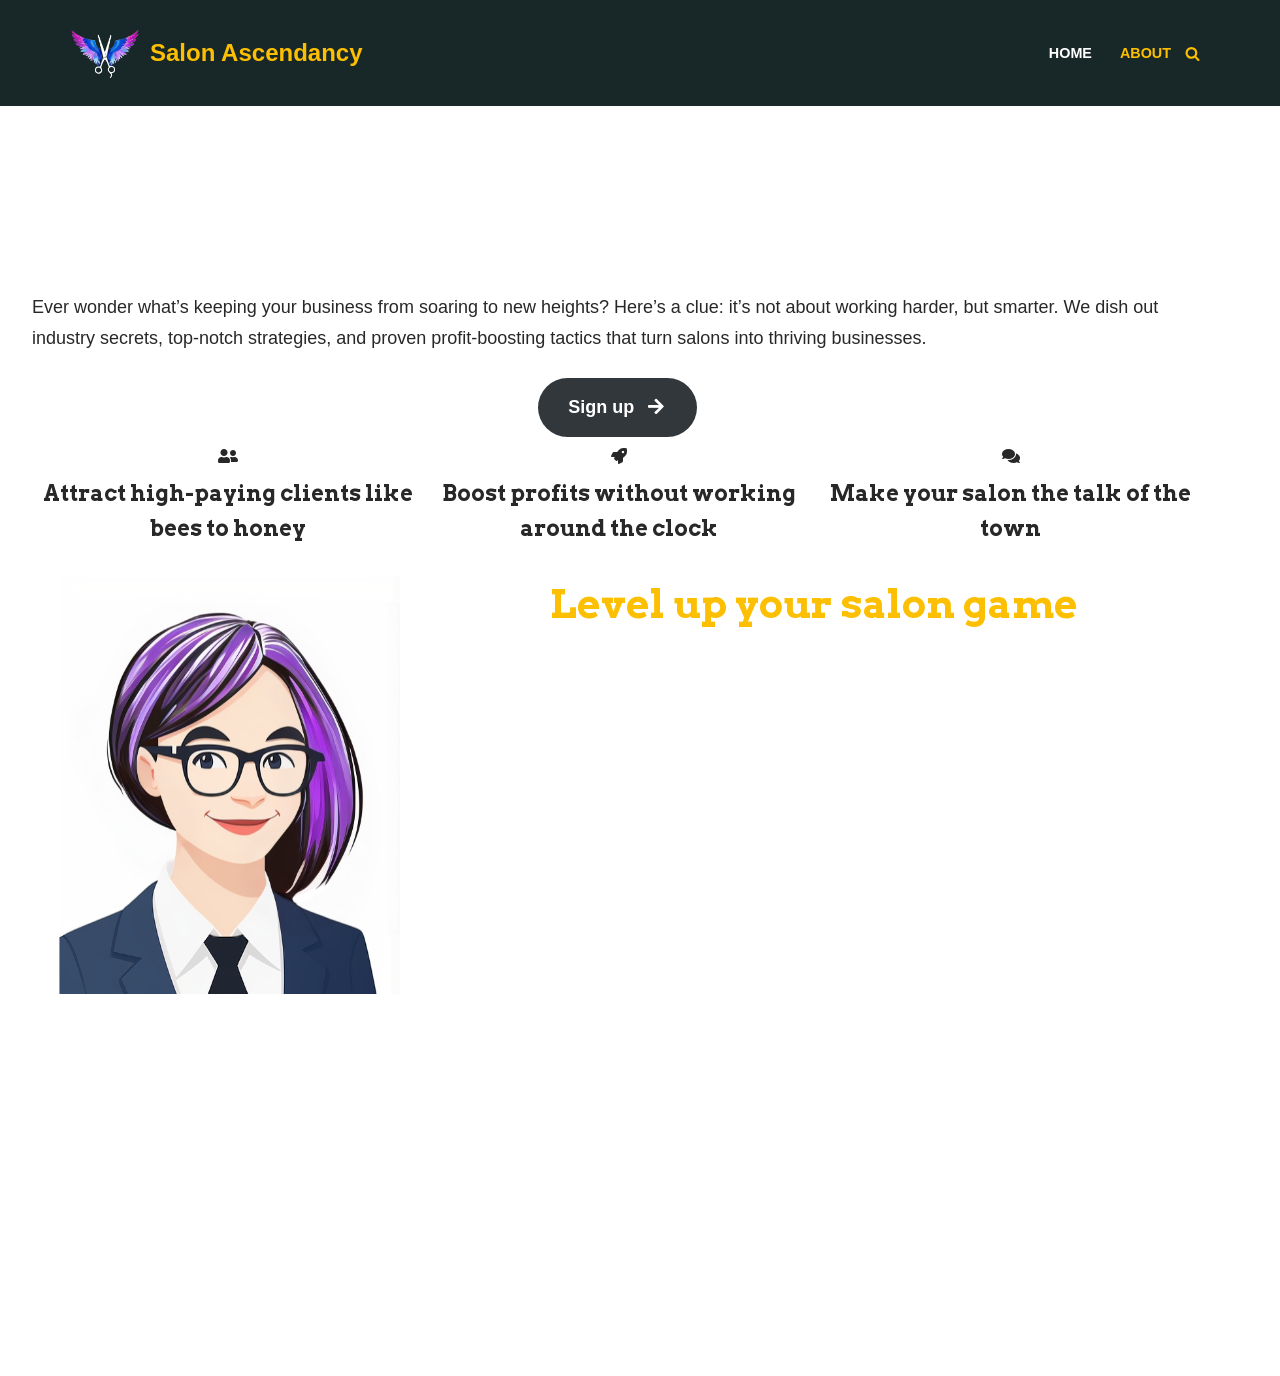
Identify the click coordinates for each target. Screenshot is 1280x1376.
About (1145, 53)
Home (1070, 53)
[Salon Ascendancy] (216, 53)
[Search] (1192, 53)
